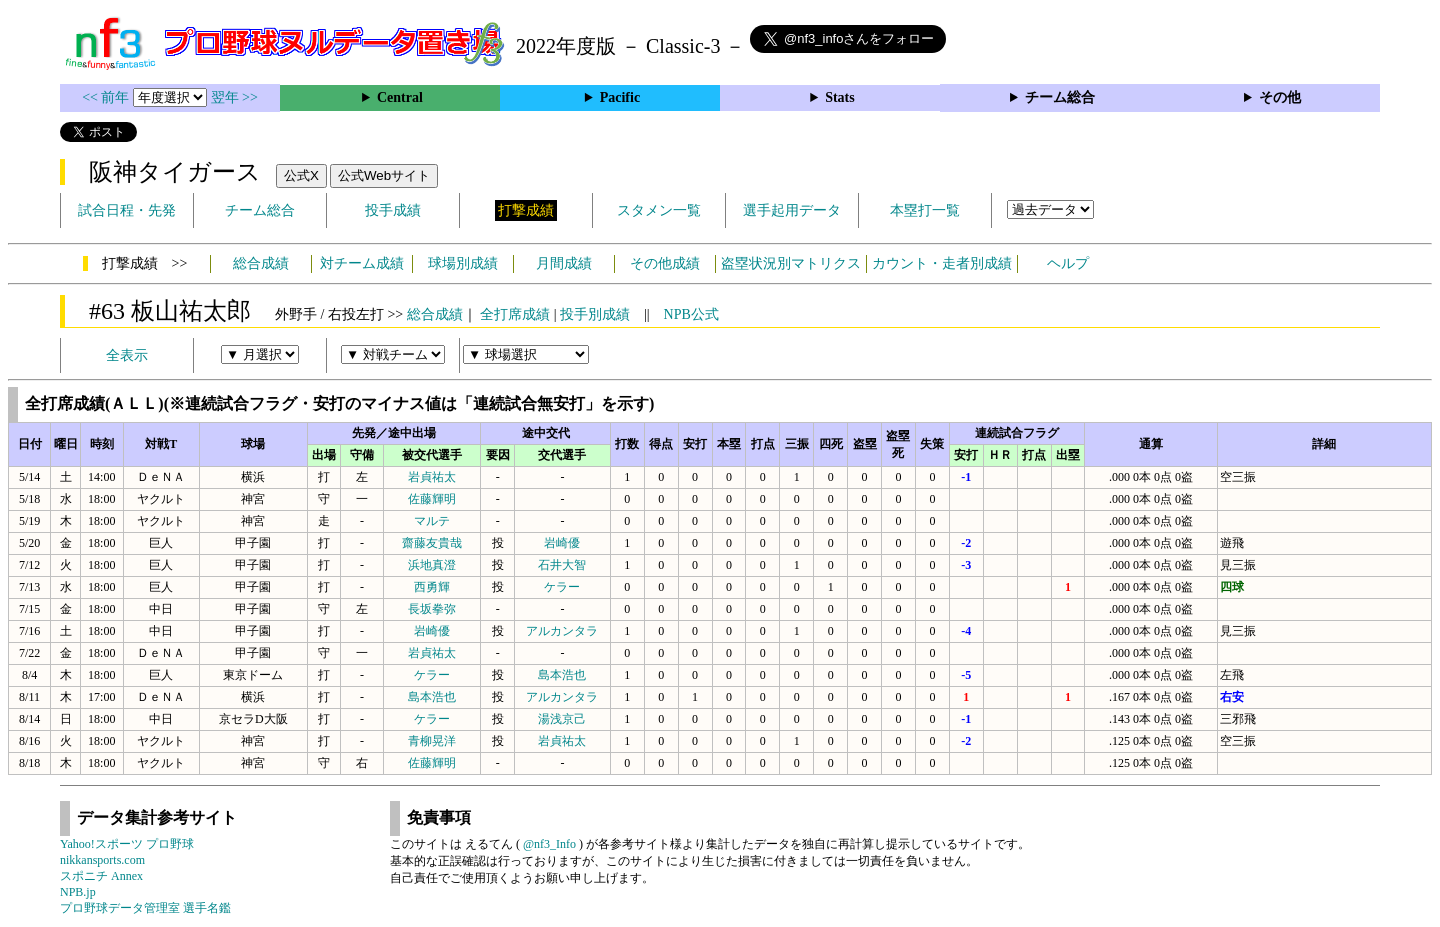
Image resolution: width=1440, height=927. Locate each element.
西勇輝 (432, 587)
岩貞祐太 (432, 477)
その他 (1280, 97)
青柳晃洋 (432, 741)
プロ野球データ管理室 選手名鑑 (145, 908)
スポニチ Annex (101, 876)
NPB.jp (78, 892)
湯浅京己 (562, 719)
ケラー (562, 587)
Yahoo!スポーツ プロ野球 (127, 844)
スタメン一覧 (659, 210)
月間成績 (564, 263)
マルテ (432, 521)
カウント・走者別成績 (942, 263)
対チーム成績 (362, 263)
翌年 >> (234, 97)
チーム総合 (1060, 97)
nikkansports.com (102, 860)
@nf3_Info (549, 844)
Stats (840, 97)
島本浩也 (562, 675)
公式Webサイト (384, 175)
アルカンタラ (562, 631)
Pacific (620, 97)
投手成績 (393, 210)
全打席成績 (515, 314)
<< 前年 (107, 97)
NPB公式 (691, 314)
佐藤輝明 (432, 499)
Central (400, 97)
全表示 (127, 355)
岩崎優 (562, 543)
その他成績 (665, 263)
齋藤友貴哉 (432, 543)
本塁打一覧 (925, 210)
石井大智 (562, 565)
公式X (301, 175)
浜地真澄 (432, 565)
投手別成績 (595, 314)
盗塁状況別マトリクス (791, 263)
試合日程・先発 (127, 210)
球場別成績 (463, 263)
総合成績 (261, 263)
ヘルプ (1068, 263)
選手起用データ (792, 210)
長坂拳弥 (432, 609)
